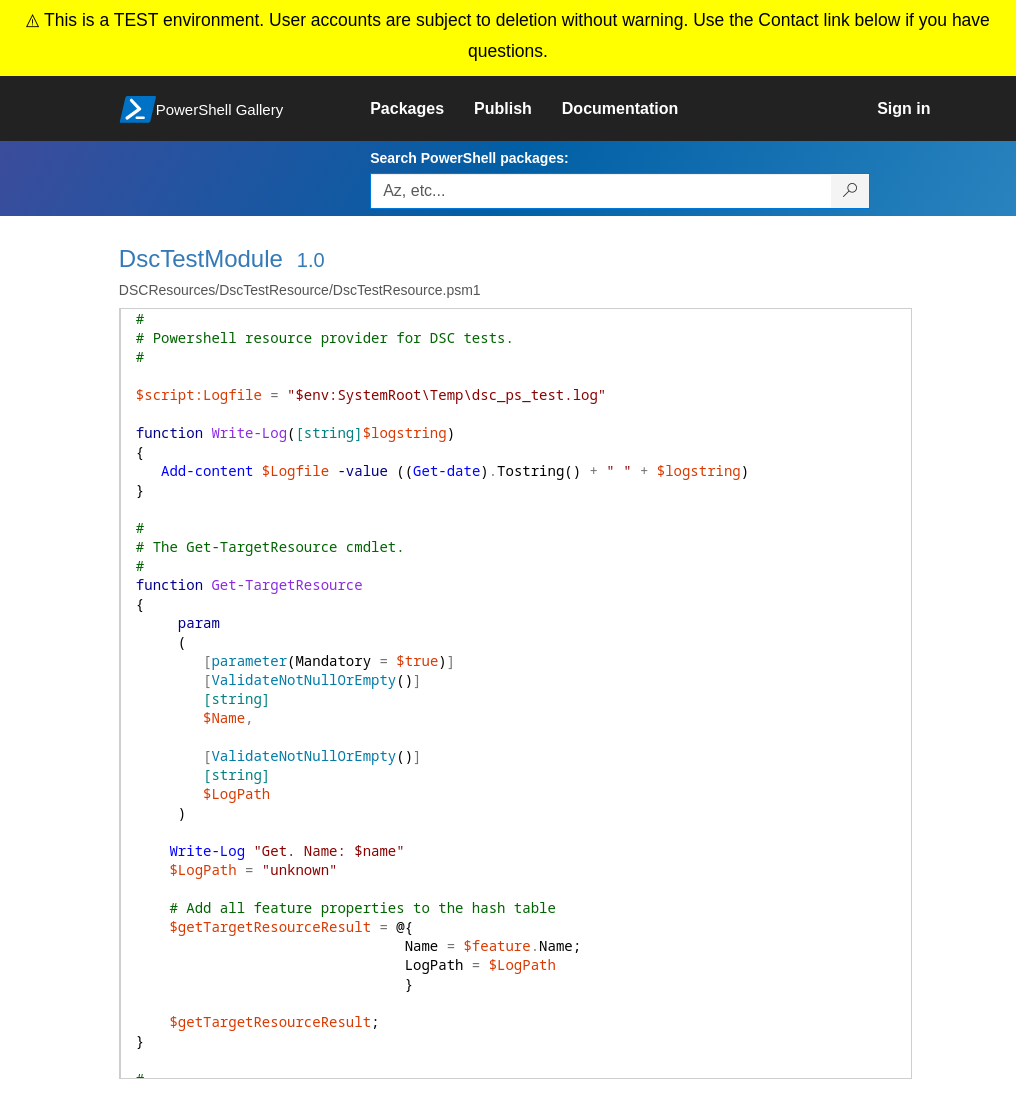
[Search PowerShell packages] (850, 191)
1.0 (311, 260)
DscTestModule (201, 258)
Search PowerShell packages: (469, 158)
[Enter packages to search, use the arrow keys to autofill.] (601, 191)
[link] (422, 109)
